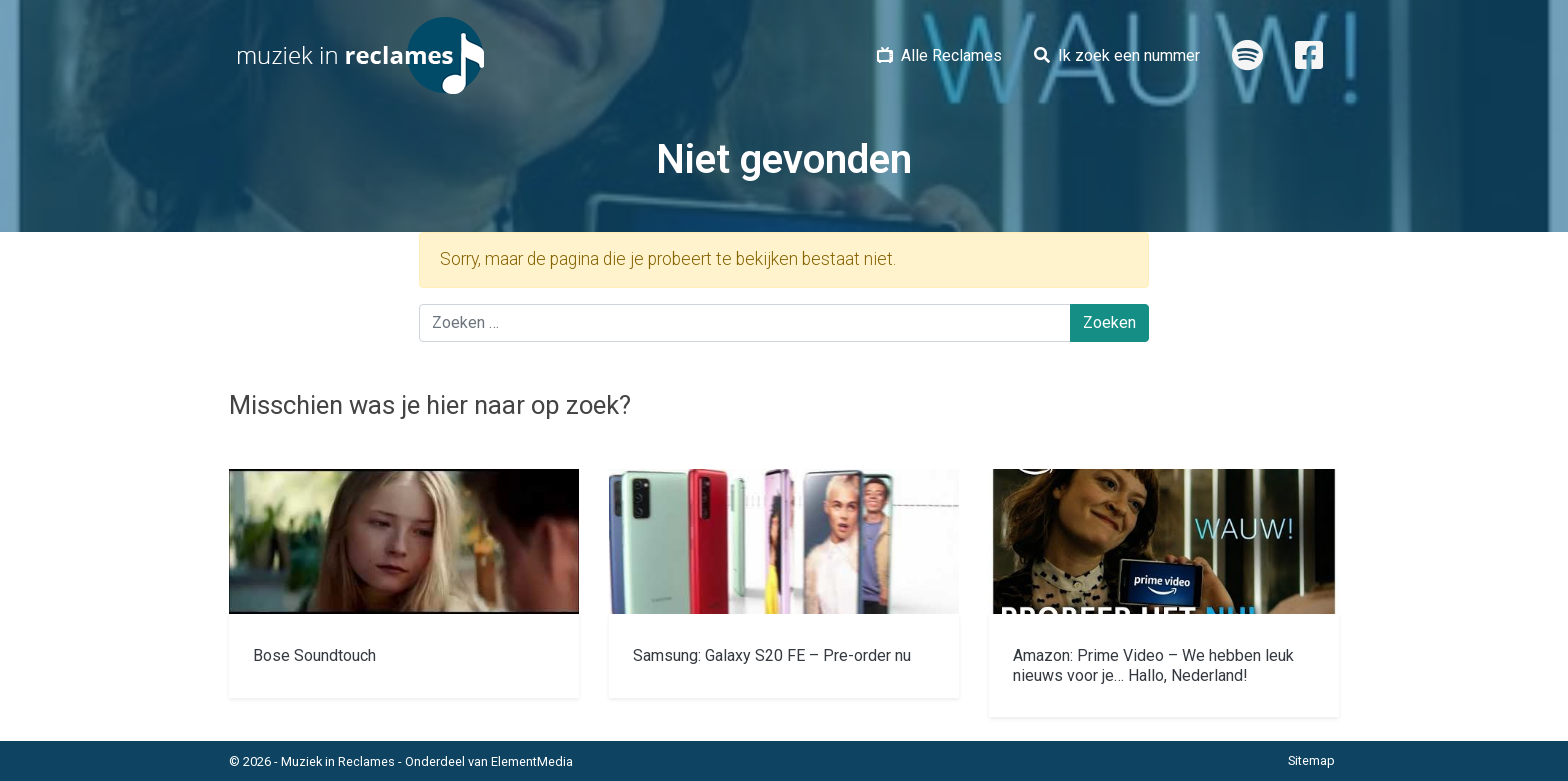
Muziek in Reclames (338, 761)
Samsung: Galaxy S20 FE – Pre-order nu (772, 655)
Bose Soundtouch (314, 655)
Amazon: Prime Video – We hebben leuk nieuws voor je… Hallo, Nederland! (1153, 665)
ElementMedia (532, 761)
